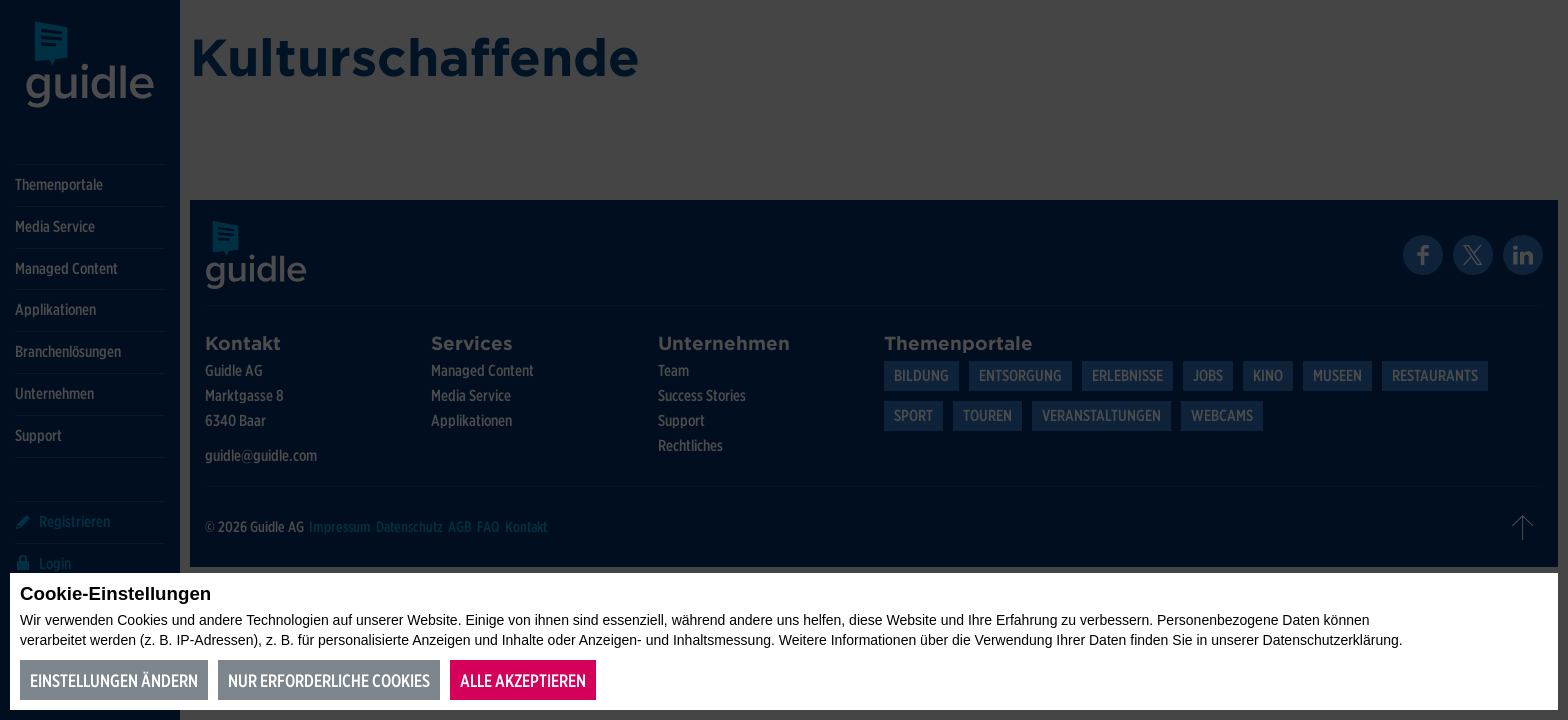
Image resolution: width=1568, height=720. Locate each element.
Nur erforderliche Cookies (329, 680)
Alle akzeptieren (523, 680)
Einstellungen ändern (114, 680)
